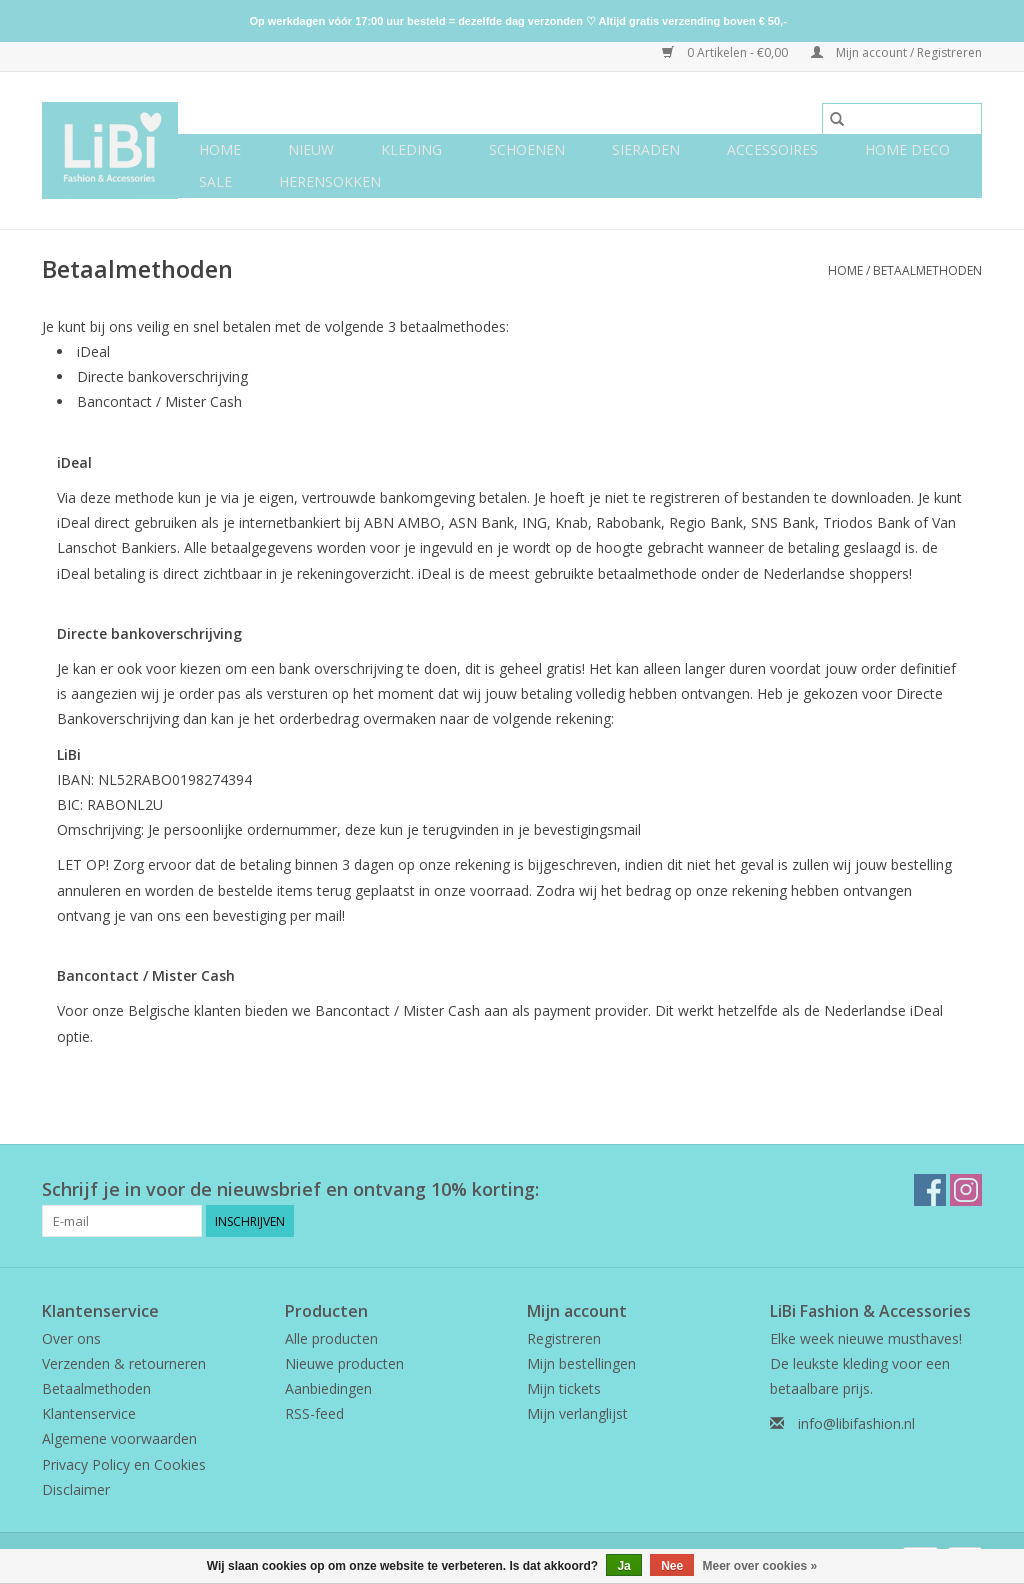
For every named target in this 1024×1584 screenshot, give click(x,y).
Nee (672, 1566)
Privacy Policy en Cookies (124, 1464)
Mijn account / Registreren (896, 52)
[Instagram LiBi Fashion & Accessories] (966, 1190)
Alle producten (331, 1338)
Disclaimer (76, 1489)
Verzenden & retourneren (124, 1363)
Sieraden (646, 149)
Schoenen (527, 149)
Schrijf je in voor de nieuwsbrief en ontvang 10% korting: (290, 1189)
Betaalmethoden (927, 270)
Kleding (411, 149)
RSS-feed (314, 1413)
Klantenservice (89, 1413)
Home (220, 149)
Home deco (907, 149)
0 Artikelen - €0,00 (726, 52)
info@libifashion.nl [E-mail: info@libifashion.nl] (856, 1423)
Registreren (564, 1338)
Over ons (71, 1338)
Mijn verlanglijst (577, 1413)
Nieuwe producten (344, 1363)
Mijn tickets (564, 1388)
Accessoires (772, 149)
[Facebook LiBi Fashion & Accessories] (930, 1190)
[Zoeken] (902, 119)
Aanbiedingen (328, 1388)
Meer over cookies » (760, 1566)
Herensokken (330, 181)
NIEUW (311, 149)
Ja (623, 1566)
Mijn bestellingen (581, 1363)
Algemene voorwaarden (119, 1438)
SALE (215, 181)
